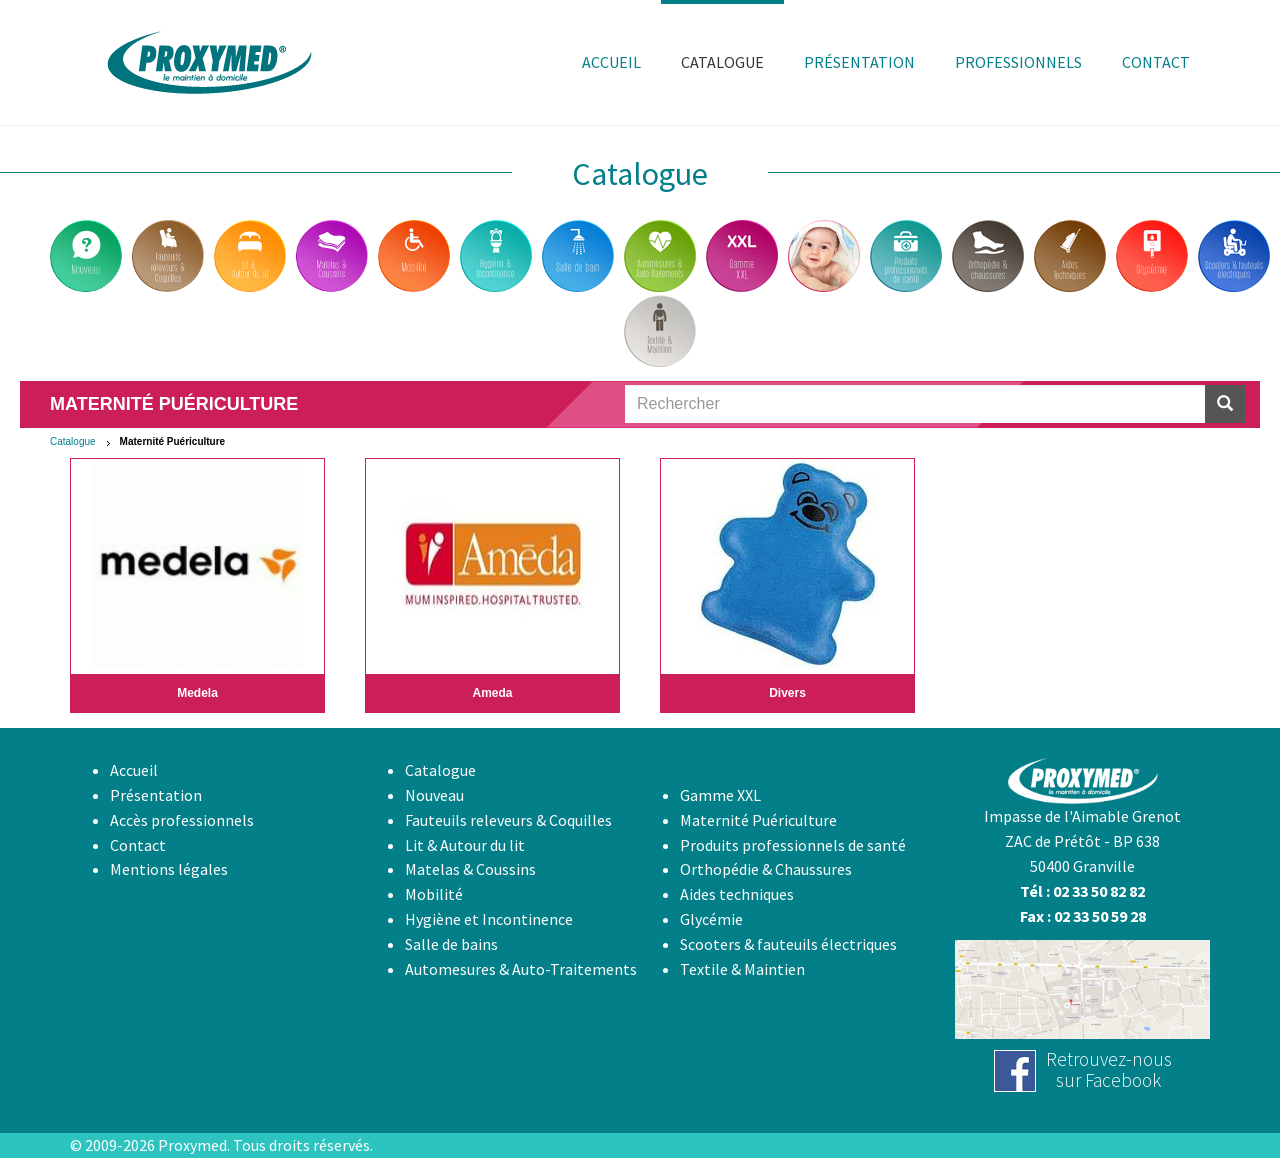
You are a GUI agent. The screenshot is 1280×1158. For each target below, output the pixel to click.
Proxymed (192, 1145)
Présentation (156, 795)
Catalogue (73, 441)
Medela (197, 693)
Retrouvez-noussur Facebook (1109, 1069)
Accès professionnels (182, 820)
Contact (138, 845)
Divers (787, 693)
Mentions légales (169, 869)
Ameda (492, 693)
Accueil (134, 770)
